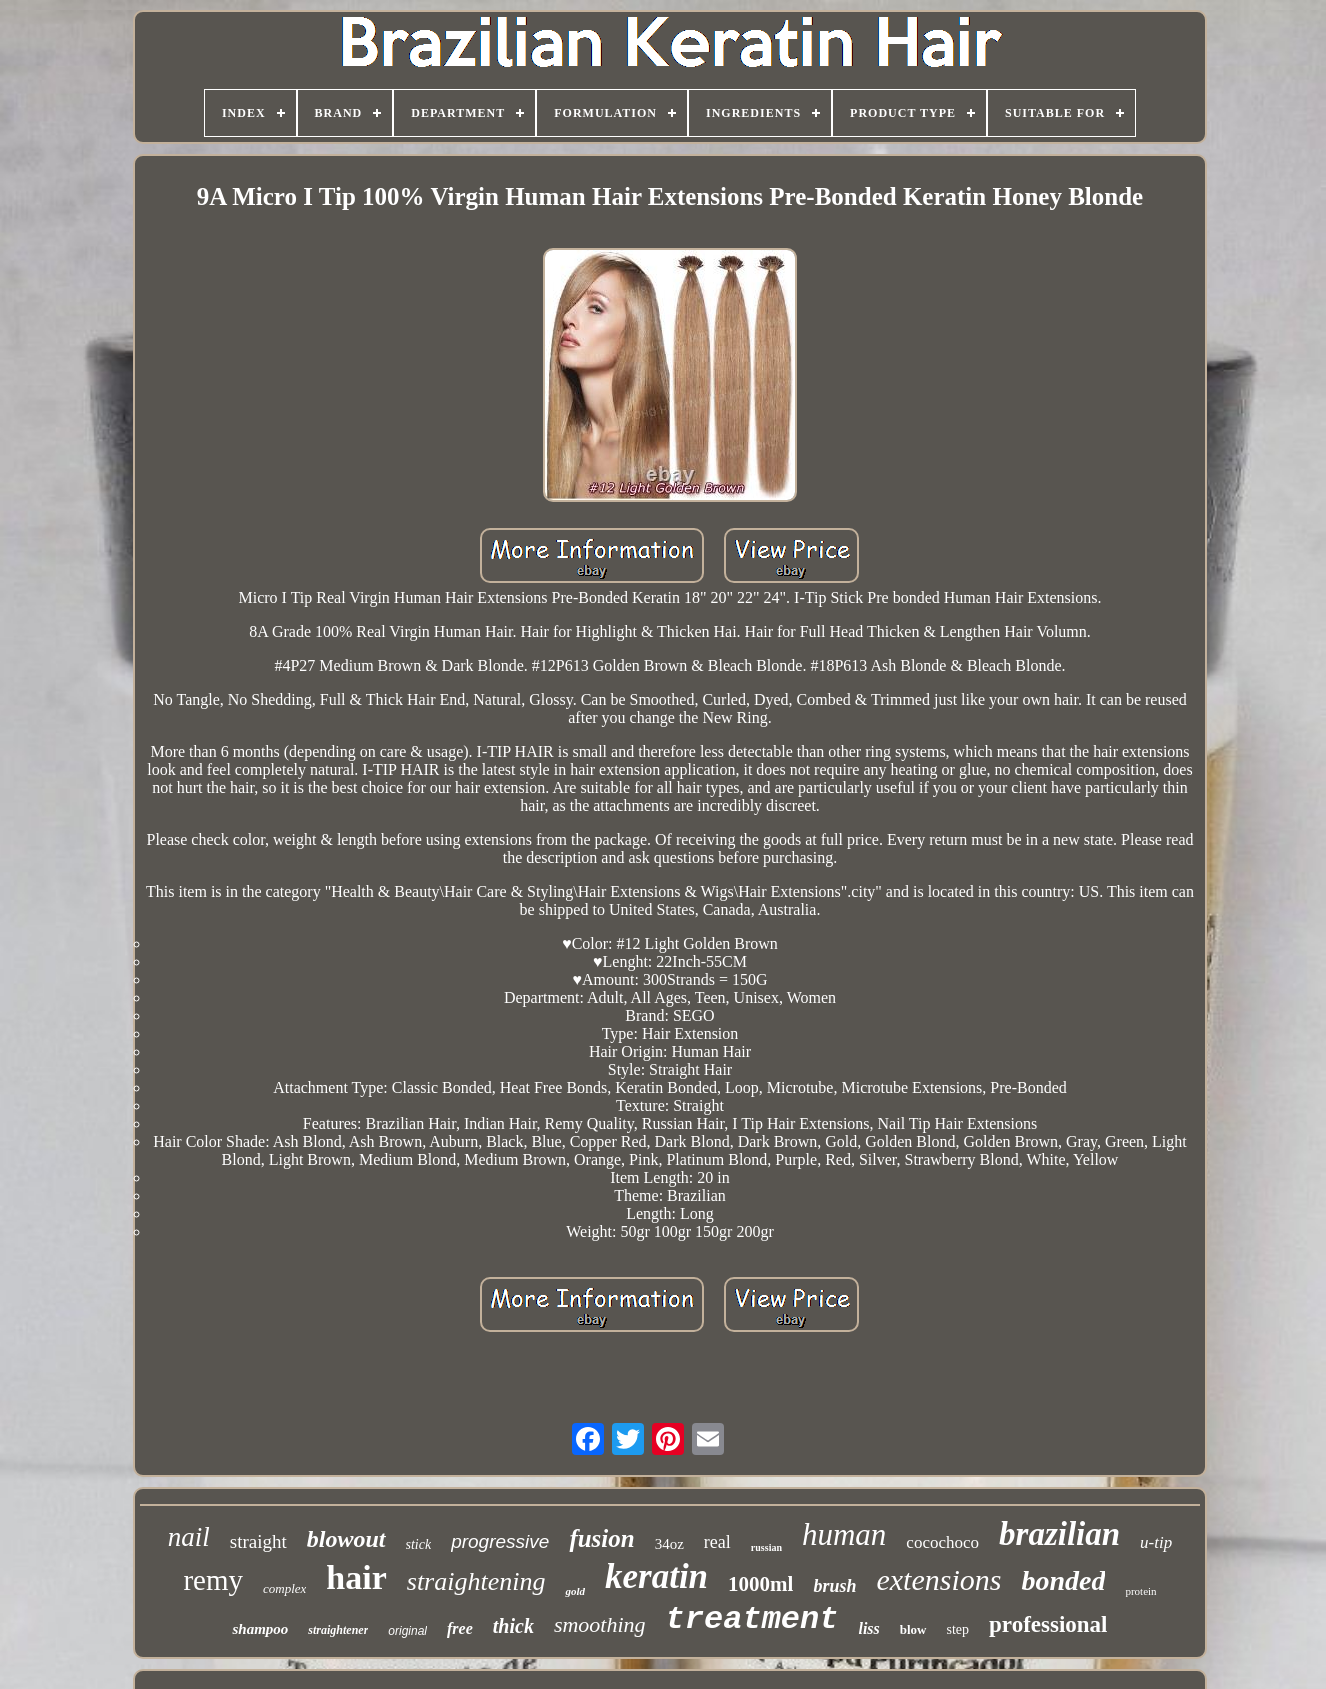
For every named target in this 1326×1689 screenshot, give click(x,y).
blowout (346, 1539)
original (407, 1631)
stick (419, 1544)
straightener (338, 1630)
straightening (476, 1581)
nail (189, 1537)
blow (913, 1629)
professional (1048, 1624)
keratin (656, 1576)
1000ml (760, 1584)
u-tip (1156, 1542)
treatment (752, 1619)
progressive (500, 1541)
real (717, 1542)
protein (1140, 1591)
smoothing (600, 1624)
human (844, 1534)
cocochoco (942, 1542)
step (958, 1629)
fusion (601, 1538)
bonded (1063, 1580)
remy (213, 1580)
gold (575, 1591)
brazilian (1059, 1534)
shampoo (260, 1629)
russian (766, 1547)
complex (284, 1588)
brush (834, 1586)
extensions (938, 1579)
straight (258, 1541)
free (460, 1628)
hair (356, 1577)
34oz (669, 1544)
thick (513, 1626)
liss (868, 1628)
